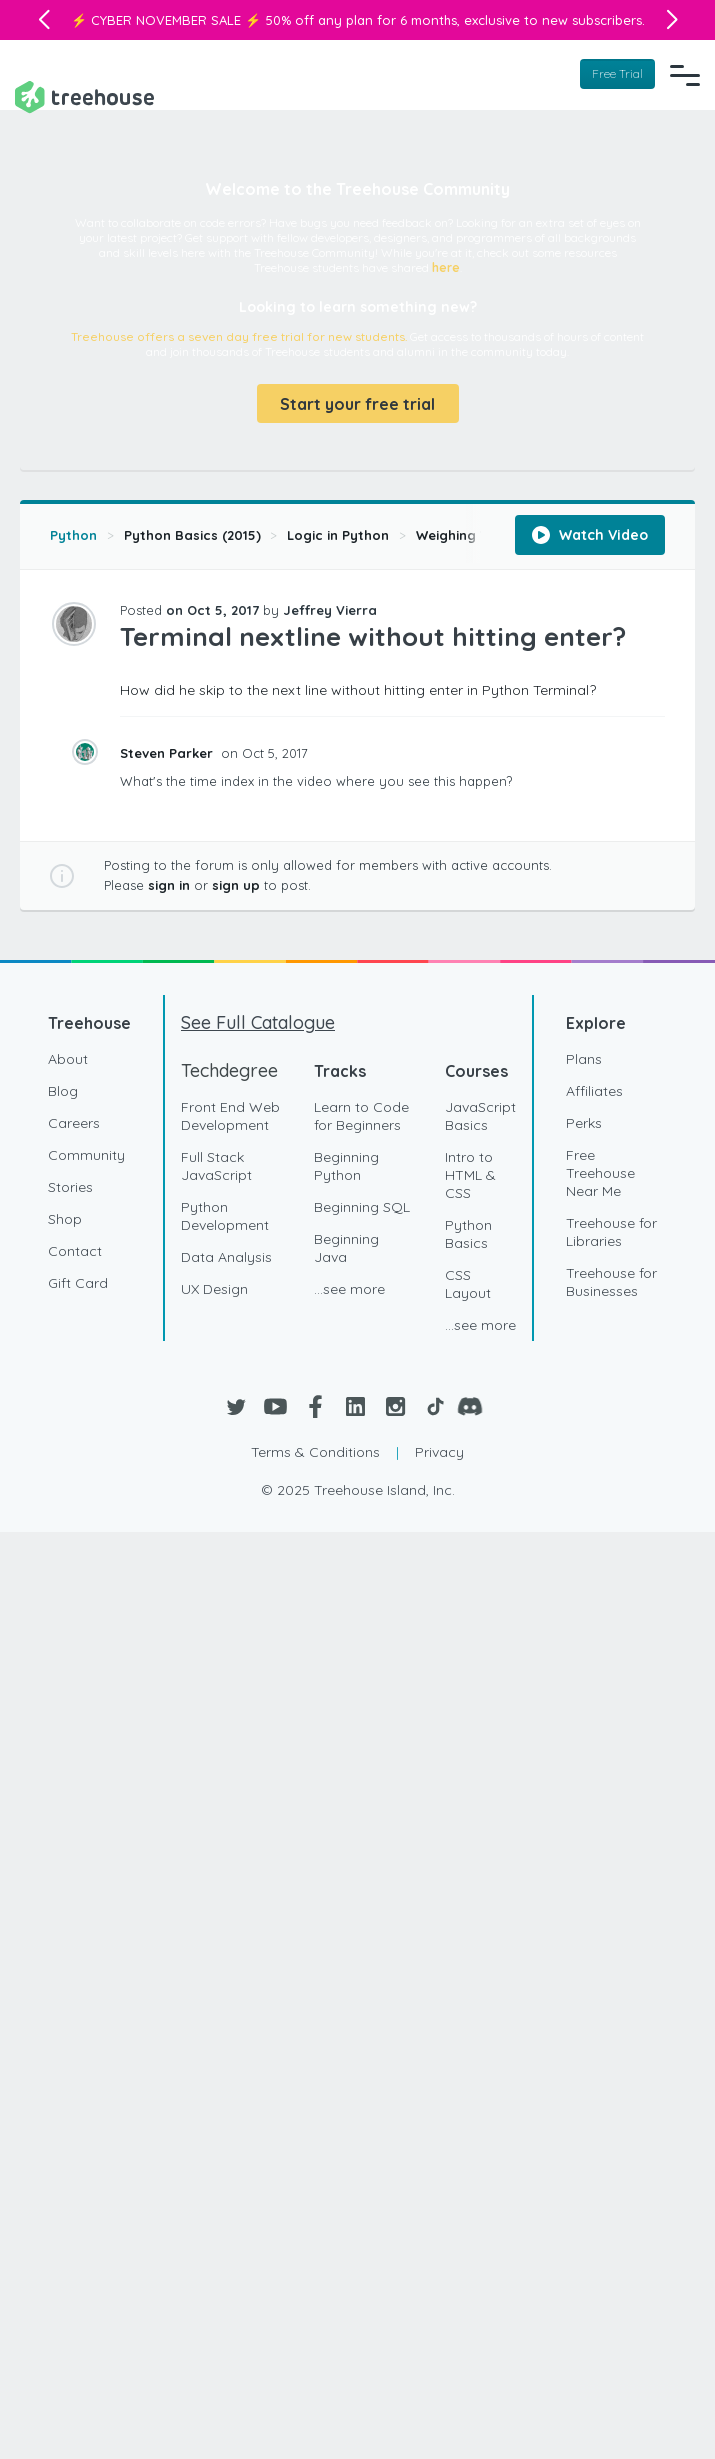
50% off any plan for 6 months (361, 20)
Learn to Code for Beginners (361, 1115)
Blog (63, 1090)
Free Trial (617, 72)
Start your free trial (357, 402)
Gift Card (78, 1282)
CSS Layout (468, 1283)
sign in (169, 883)
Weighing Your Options (491, 533)
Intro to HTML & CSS (470, 1174)
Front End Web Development (230, 1115)
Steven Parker (168, 751)
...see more (349, 1288)
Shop (65, 1218)
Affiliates (594, 1090)
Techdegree (229, 1069)
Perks (584, 1122)
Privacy (439, 1451)
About (68, 1058)
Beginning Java (346, 1247)
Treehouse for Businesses (611, 1281)
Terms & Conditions (315, 1451)
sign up (236, 883)
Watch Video (590, 533)
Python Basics (468, 1233)
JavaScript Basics (480, 1115)
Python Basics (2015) (192, 533)
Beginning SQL (362, 1206)
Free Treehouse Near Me (600, 1172)
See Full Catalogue (258, 1021)
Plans (584, 1058)
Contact (75, 1250)
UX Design (214, 1288)
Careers (74, 1122)
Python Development (225, 1215)
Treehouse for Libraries (611, 1231)
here (446, 265)
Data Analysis (226, 1256)
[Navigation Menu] (685, 73)
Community (86, 1154)
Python (73, 533)
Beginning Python (346, 1165)
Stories (70, 1186)
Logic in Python (338, 533)
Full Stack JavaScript (216, 1165)
